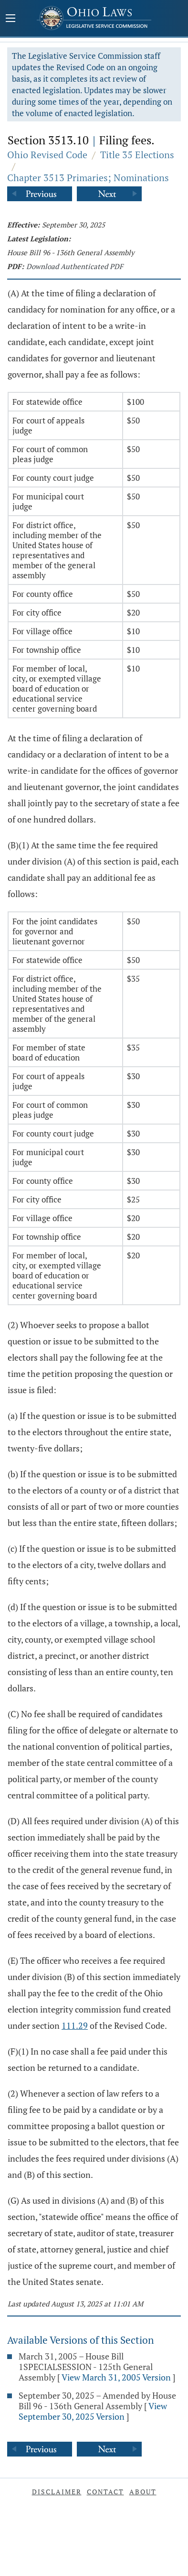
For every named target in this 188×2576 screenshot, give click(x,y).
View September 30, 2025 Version (93, 2411)
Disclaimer (57, 2491)
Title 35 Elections (137, 154)
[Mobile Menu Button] (10, 19)
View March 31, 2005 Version (116, 2377)
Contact (105, 2491)
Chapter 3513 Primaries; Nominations (88, 177)
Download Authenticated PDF (74, 266)
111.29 (75, 2025)
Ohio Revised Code (47, 154)
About (143, 2491)
